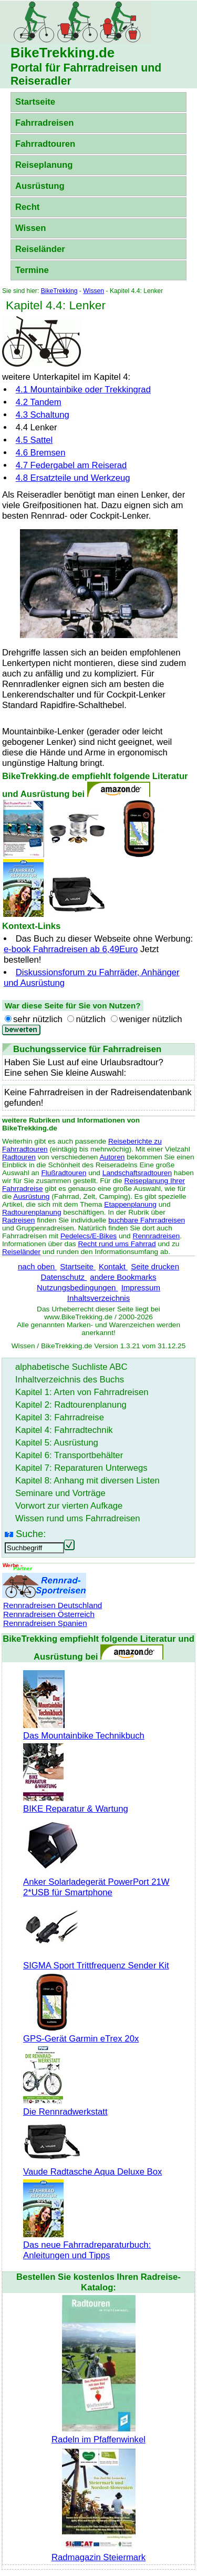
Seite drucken (155, 1266)
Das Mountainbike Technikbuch (83, 1730)
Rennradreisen (156, 1236)
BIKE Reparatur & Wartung (75, 1803)
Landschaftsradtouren (137, 1173)
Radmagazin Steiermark (98, 2552)
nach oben (37, 1266)
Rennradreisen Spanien (45, 1623)
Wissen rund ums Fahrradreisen (77, 1518)
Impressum (140, 1287)
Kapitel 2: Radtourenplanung (71, 1405)
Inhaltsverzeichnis (98, 1298)
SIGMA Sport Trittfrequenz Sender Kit (96, 1960)
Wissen (30, 228)
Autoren (112, 1157)
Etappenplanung (130, 1204)
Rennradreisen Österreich (49, 1614)
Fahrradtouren (45, 144)
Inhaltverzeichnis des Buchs (69, 1380)
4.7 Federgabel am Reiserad (71, 465)
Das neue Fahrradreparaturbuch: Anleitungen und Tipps (87, 2244)
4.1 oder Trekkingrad (83, 390)
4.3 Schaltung (42, 415)
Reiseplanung (44, 165)
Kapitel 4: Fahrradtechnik (64, 1430)
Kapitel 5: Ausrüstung (56, 1443)
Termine (32, 270)
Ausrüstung (40, 186)
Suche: (31, 1533)
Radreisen (18, 1220)
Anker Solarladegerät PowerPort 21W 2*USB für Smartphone (96, 1881)
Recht (27, 207)
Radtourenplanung (31, 1212)
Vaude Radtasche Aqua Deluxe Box (92, 2166)
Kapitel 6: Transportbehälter (69, 1455)
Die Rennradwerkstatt (65, 2106)
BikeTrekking (59, 291)
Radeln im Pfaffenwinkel (98, 2434)
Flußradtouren (63, 1173)
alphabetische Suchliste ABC (71, 1367)
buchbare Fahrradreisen (146, 1220)
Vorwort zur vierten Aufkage (68, 1506)
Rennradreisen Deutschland (52, 1605)
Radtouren (19, 1157)
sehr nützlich (38, 1019)
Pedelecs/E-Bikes (88, 1236)
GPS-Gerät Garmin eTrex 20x (81, 2033)
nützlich (91, 1019)
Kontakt (113, 1266)
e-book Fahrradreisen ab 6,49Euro (71, 949)
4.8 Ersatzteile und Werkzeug (73, 478)
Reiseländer (40, 249)
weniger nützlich (150, 1019)
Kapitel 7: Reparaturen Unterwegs (81, 1468)
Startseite (35, 102)
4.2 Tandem (38, 402)
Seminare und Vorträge (60, 1493)
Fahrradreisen (44, 123)
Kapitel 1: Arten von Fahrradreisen (81, 1392)
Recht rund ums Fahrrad (116, 1244)
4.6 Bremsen (41, 453)
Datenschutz (64, 1276)
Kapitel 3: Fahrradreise (59, 1417)
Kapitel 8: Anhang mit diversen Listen (87, 1481)
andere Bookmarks (123, 1276)
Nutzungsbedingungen (77, 1287)
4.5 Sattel (34, 440)
